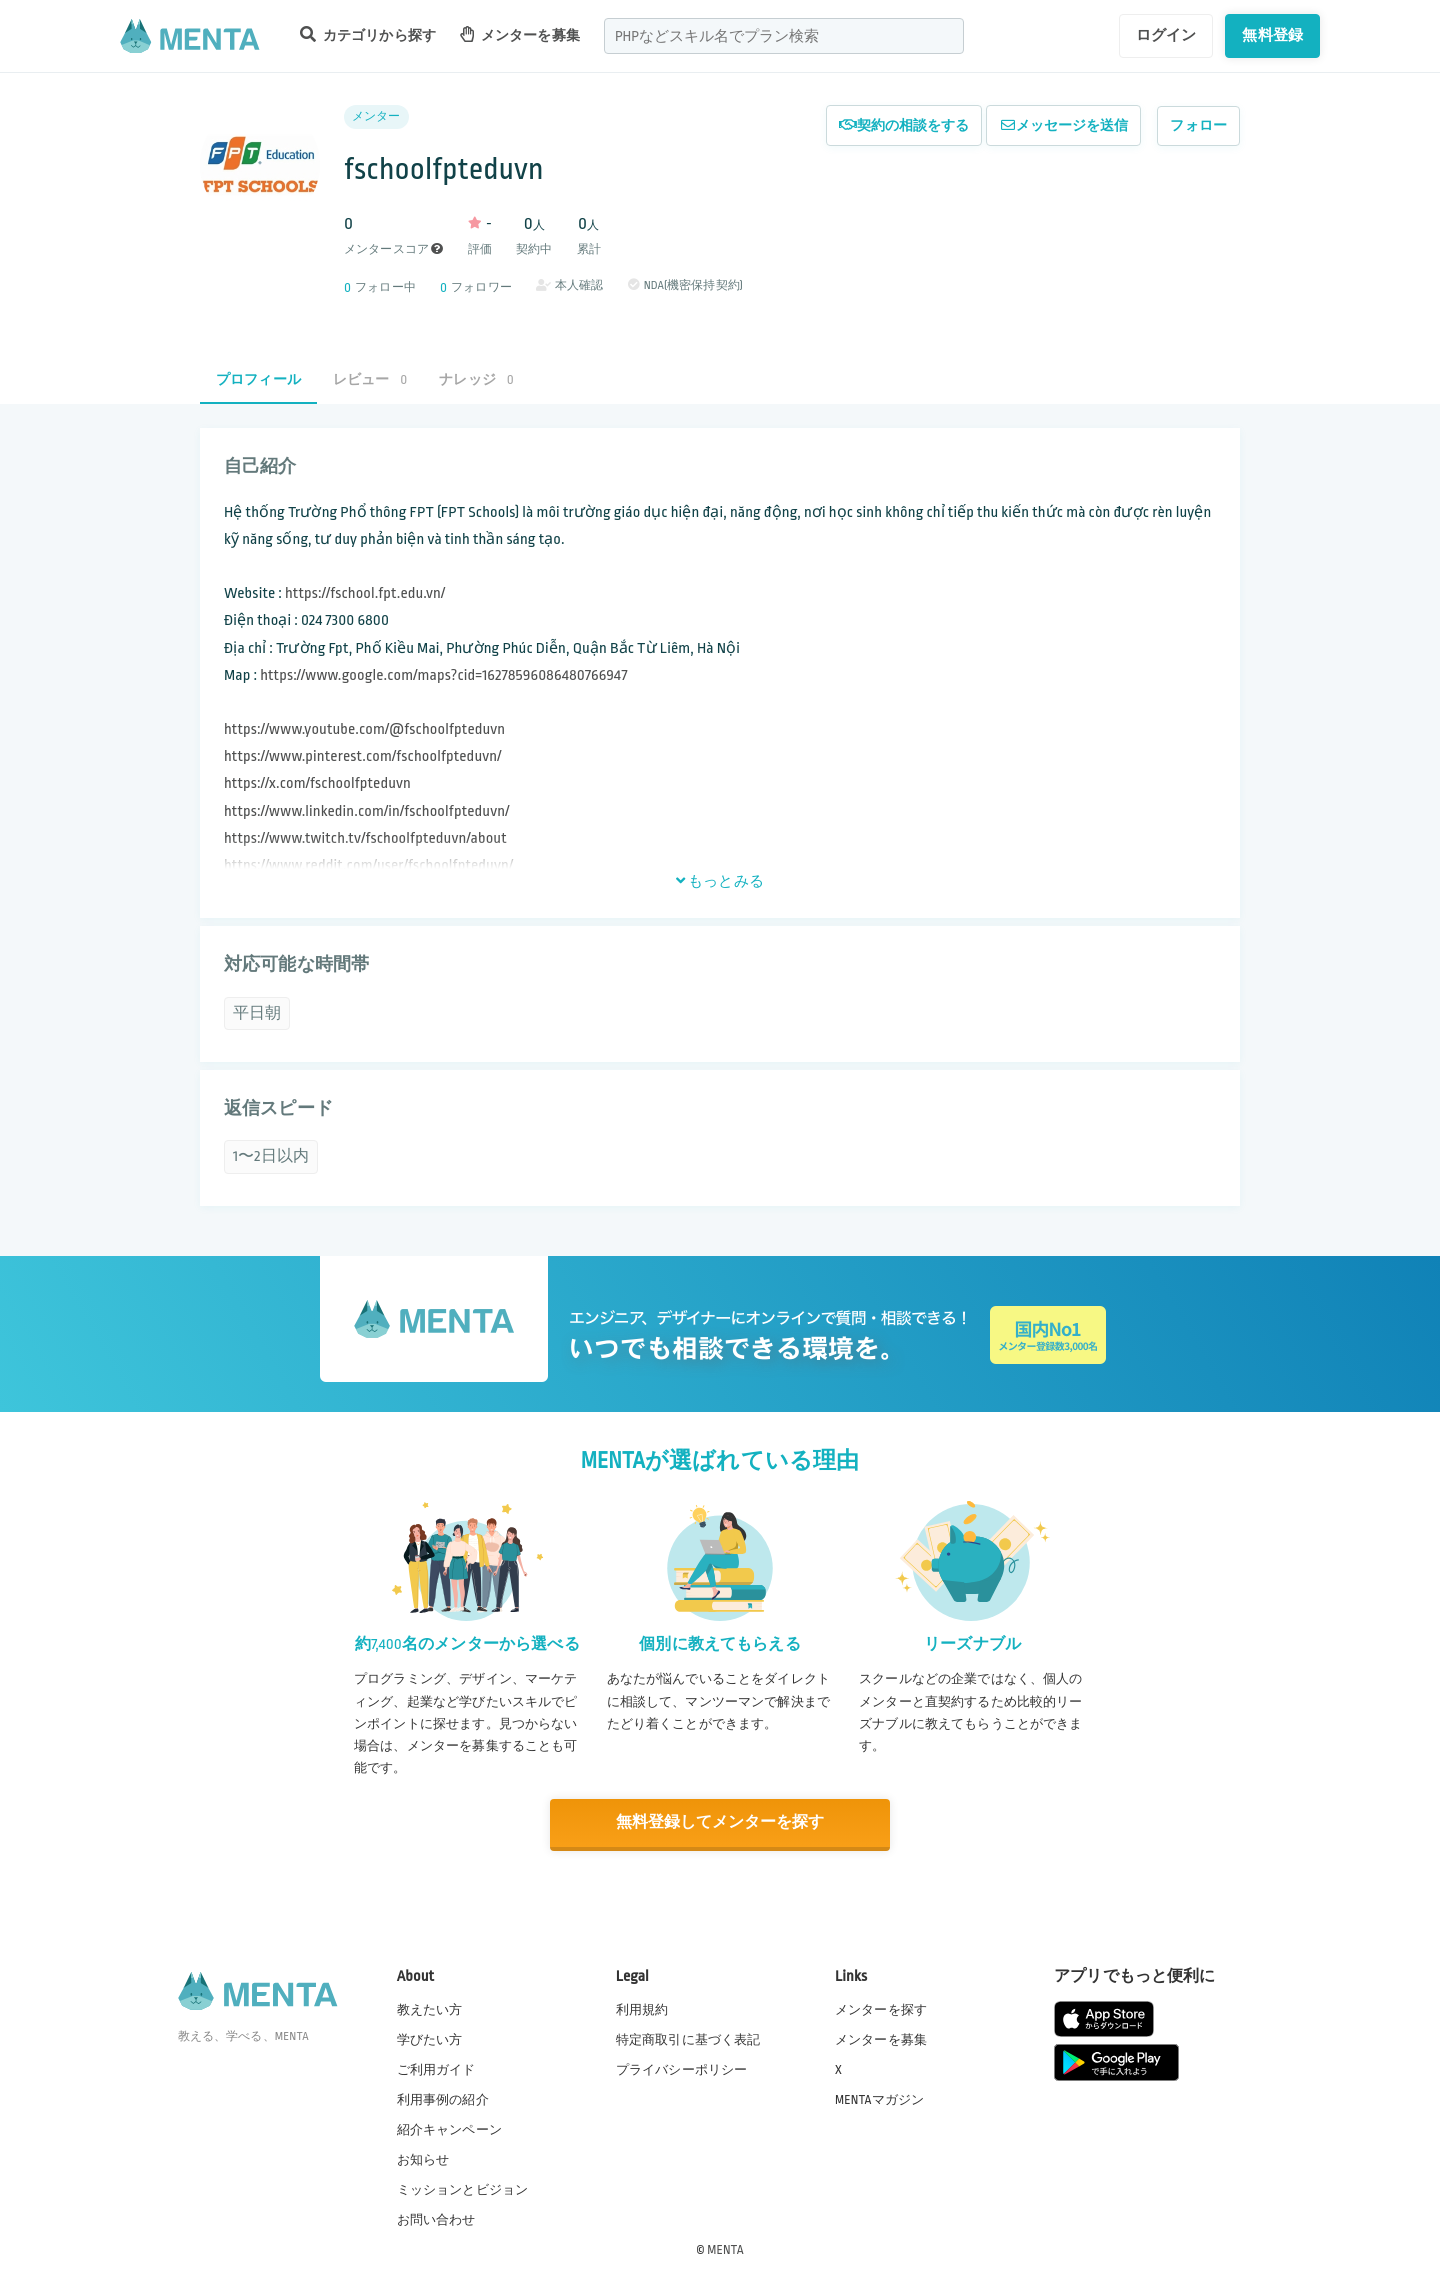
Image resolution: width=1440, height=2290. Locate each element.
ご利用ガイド (436, 2068)
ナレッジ (476, 379)
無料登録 (1272, 35)
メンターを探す (881, 2008)
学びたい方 (430, 2038)
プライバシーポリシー (682, 2068)
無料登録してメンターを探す (720, 1822)
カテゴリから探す (368, 34)
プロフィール (258, 379)
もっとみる (720, 881)
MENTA (725, 2249)
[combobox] (784, 36)
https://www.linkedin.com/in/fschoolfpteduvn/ (366, 811)
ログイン (1166, 35)
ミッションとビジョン (463, 2189)
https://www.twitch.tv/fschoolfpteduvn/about (365, 838)
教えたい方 (430, 2008)
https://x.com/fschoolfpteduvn (317, 783)
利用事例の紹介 (443, 2099)
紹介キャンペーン (449, 2129)
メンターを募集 (520, 34)
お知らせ (423, 2159)
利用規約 (642, 2008)
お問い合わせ (436, 2219)
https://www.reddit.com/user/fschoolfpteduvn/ (368, 865)
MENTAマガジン (879, 2099)
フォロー (1198, 125)
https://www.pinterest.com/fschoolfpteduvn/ (362, 756)
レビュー (370, 379)
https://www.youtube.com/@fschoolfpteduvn (364, 729)
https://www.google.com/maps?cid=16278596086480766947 (443, 675)
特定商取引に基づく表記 (688, 2038)
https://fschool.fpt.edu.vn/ (365, 593)
